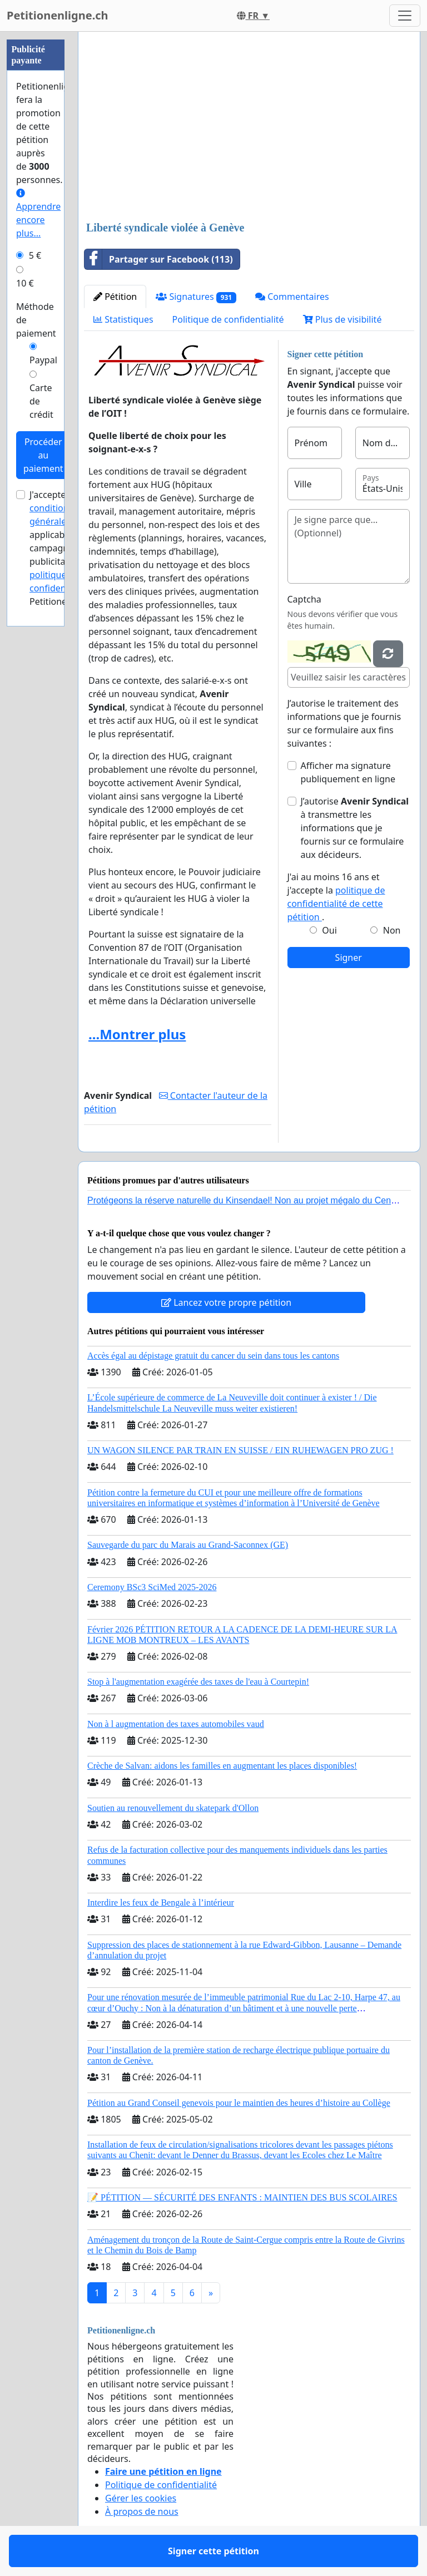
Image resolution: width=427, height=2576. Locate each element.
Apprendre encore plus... (38, 214)
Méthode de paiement (36, 319)
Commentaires (292, 296)
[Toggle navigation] (404, 15)
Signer (348, 957)
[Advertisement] (249, 127)
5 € (35, 255)
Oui (329, 930)
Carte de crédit (41, 401)
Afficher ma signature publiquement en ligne (348, 772)
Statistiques (123, 319)
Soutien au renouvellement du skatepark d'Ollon (173, 1808)
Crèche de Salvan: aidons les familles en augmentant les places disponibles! (222, 1765)
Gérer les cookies (140, 2498)
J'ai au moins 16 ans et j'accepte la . (336, 897)
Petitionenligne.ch (57, 15)
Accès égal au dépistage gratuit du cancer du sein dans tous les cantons (213, 1355)
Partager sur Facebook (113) (159, 259)
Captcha (304, 599)
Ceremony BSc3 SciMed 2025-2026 (151, 1587)
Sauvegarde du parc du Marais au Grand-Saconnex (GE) (187, 1544)
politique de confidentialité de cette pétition (336, 903)
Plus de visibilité (342, 319)
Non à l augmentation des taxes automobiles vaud (175, 1724)
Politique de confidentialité (228, 319)
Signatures (196, 296)
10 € (25, 283)
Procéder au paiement (43, 455)
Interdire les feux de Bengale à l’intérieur (160, 1902)
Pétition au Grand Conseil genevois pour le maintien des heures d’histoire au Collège (238, 2103)
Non (392, 930)
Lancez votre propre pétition (226, 1302)
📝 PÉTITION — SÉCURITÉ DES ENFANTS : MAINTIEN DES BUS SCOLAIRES (242, 2197)
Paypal (43, 360)
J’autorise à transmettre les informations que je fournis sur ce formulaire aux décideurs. (355, 828)
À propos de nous (141, 2511)
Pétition (115, 296)
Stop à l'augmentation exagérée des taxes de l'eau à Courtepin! (198, 1681)
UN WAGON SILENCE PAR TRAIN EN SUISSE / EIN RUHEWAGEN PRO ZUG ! (240, 1450)
